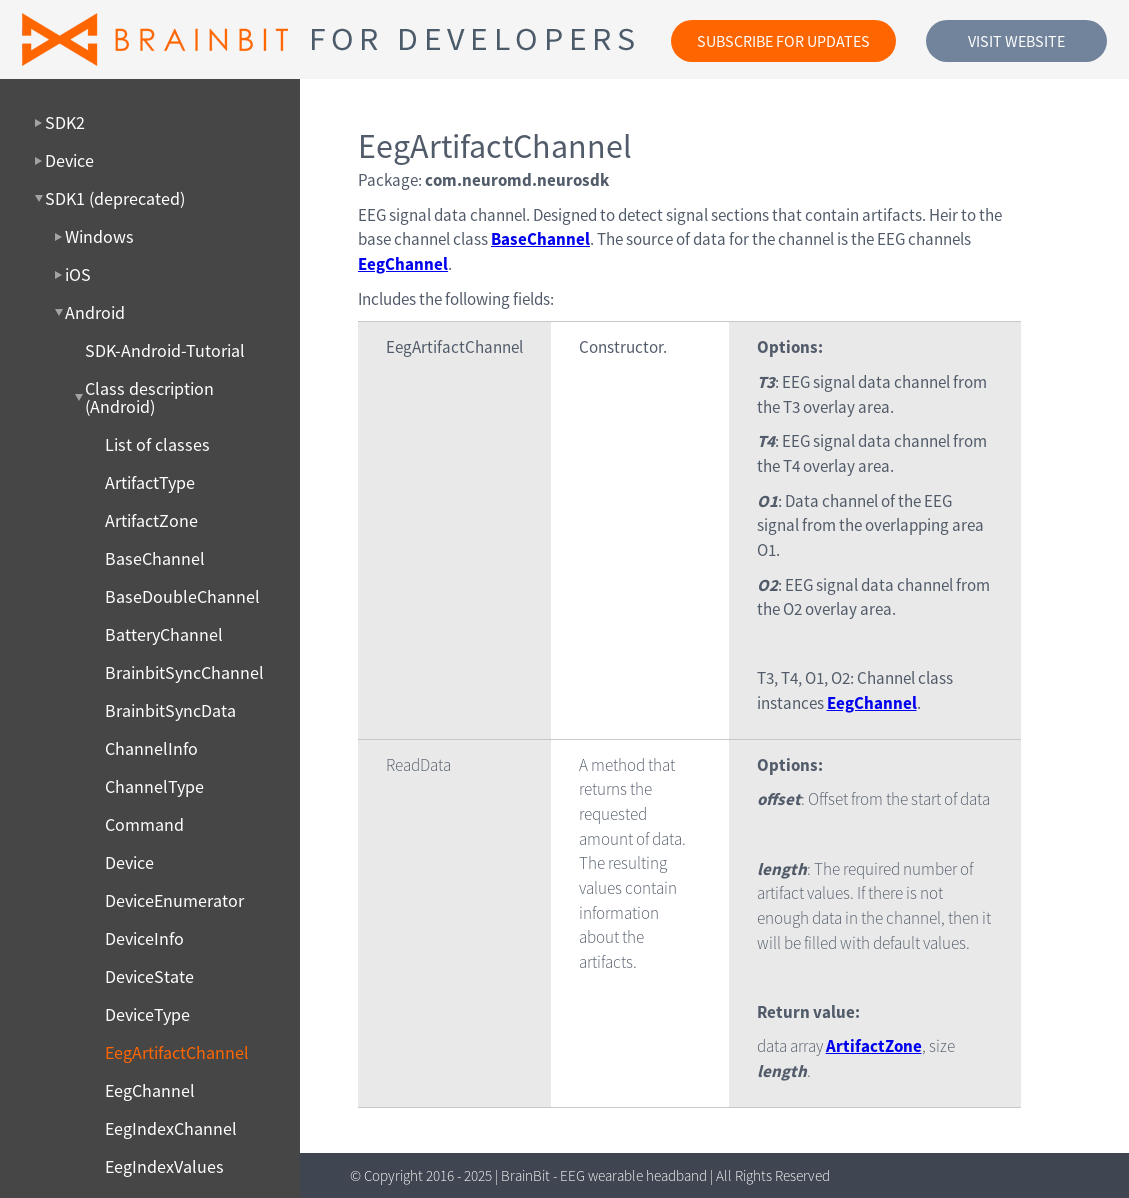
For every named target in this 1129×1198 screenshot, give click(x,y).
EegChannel (150, 1091)
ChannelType (154, 787)
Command (144, 825)
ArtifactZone (151, 521)
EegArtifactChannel (177, 1053)
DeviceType (147, 1015)
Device (129, 863)
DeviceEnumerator (174, 901)
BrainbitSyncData (170, 711)
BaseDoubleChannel (182, 597)
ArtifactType (150, 483)
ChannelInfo (151, 749)
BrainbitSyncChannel (184, 673)
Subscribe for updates (783, 41)
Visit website (1016, 41)
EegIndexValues (164, 1167)
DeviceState (149, 977)
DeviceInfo (144, 939)
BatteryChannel (164, 635)
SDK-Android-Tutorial (165, 351)
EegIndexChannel (171, 1129)
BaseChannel (155, 559)
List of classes (157, 445)
